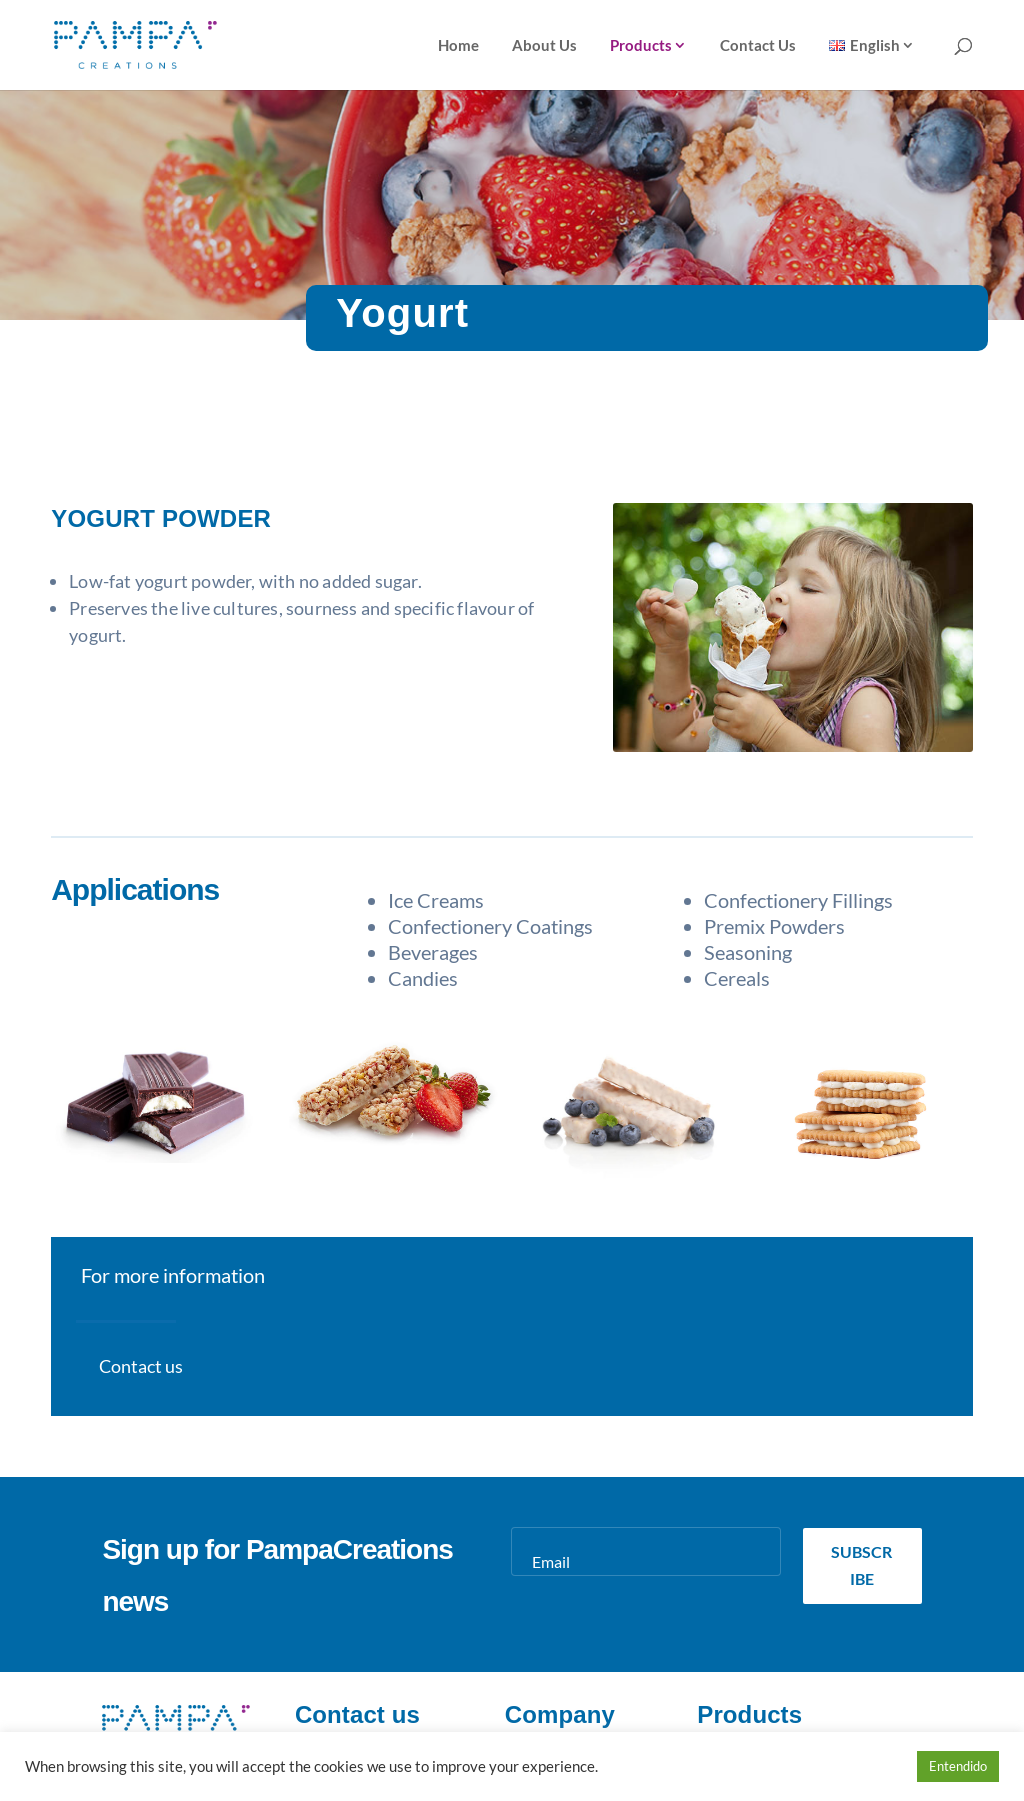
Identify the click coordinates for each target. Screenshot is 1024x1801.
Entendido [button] (958, 1766)
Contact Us (758, 46)
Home (458, 46)
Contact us (141, 1366)
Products (641, 46)
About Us (544, 46)
